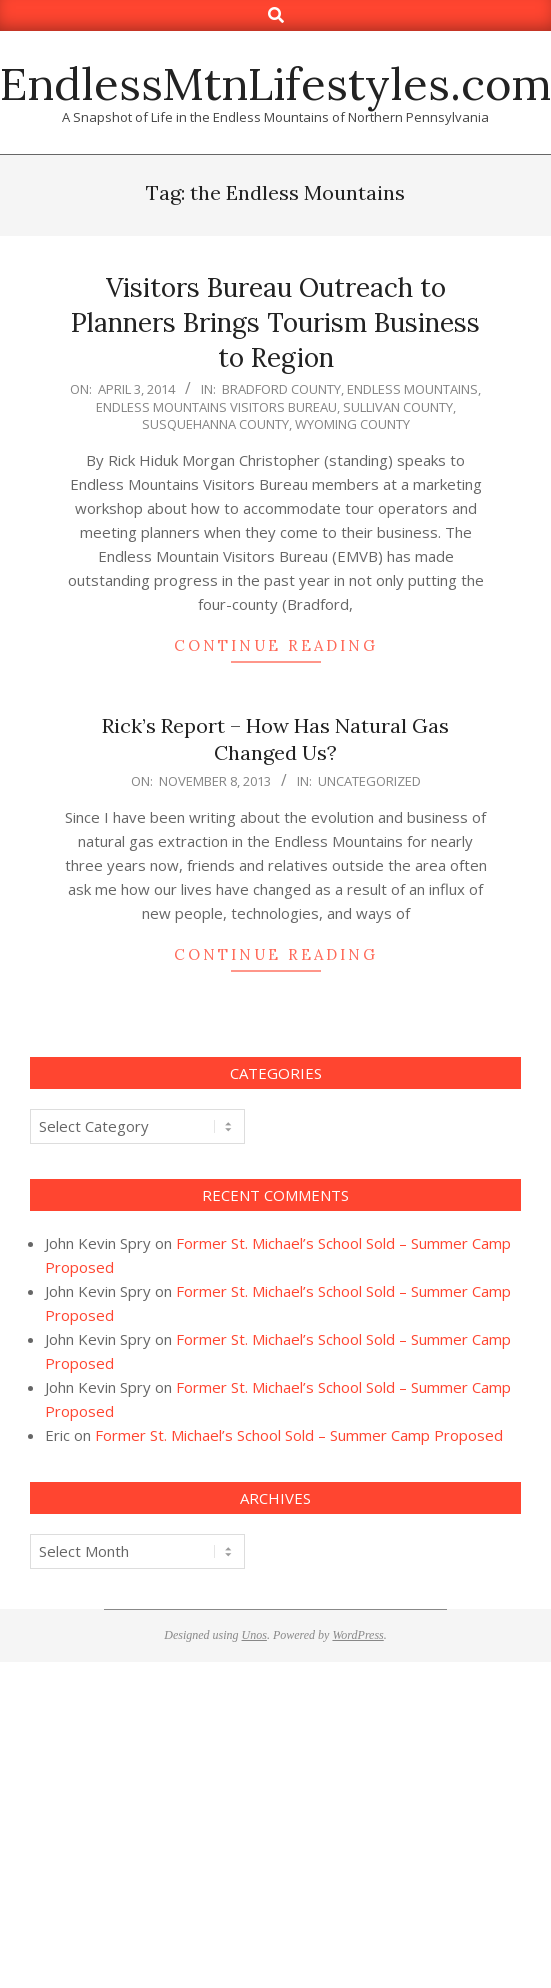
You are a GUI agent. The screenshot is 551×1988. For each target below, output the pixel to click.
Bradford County (281, 389)
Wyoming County (352, 424)
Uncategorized (369, 781)
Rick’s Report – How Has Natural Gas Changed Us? (275, 739)
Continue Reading (276, 645)
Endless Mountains (412, 389)
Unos (254, 1635)
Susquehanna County (215, 424)
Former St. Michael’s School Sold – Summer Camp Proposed (299, 1435)
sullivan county (398, 407)
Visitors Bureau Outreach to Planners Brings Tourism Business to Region (275, 322)
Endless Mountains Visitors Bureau (216, 407)
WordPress (357, 1635)
